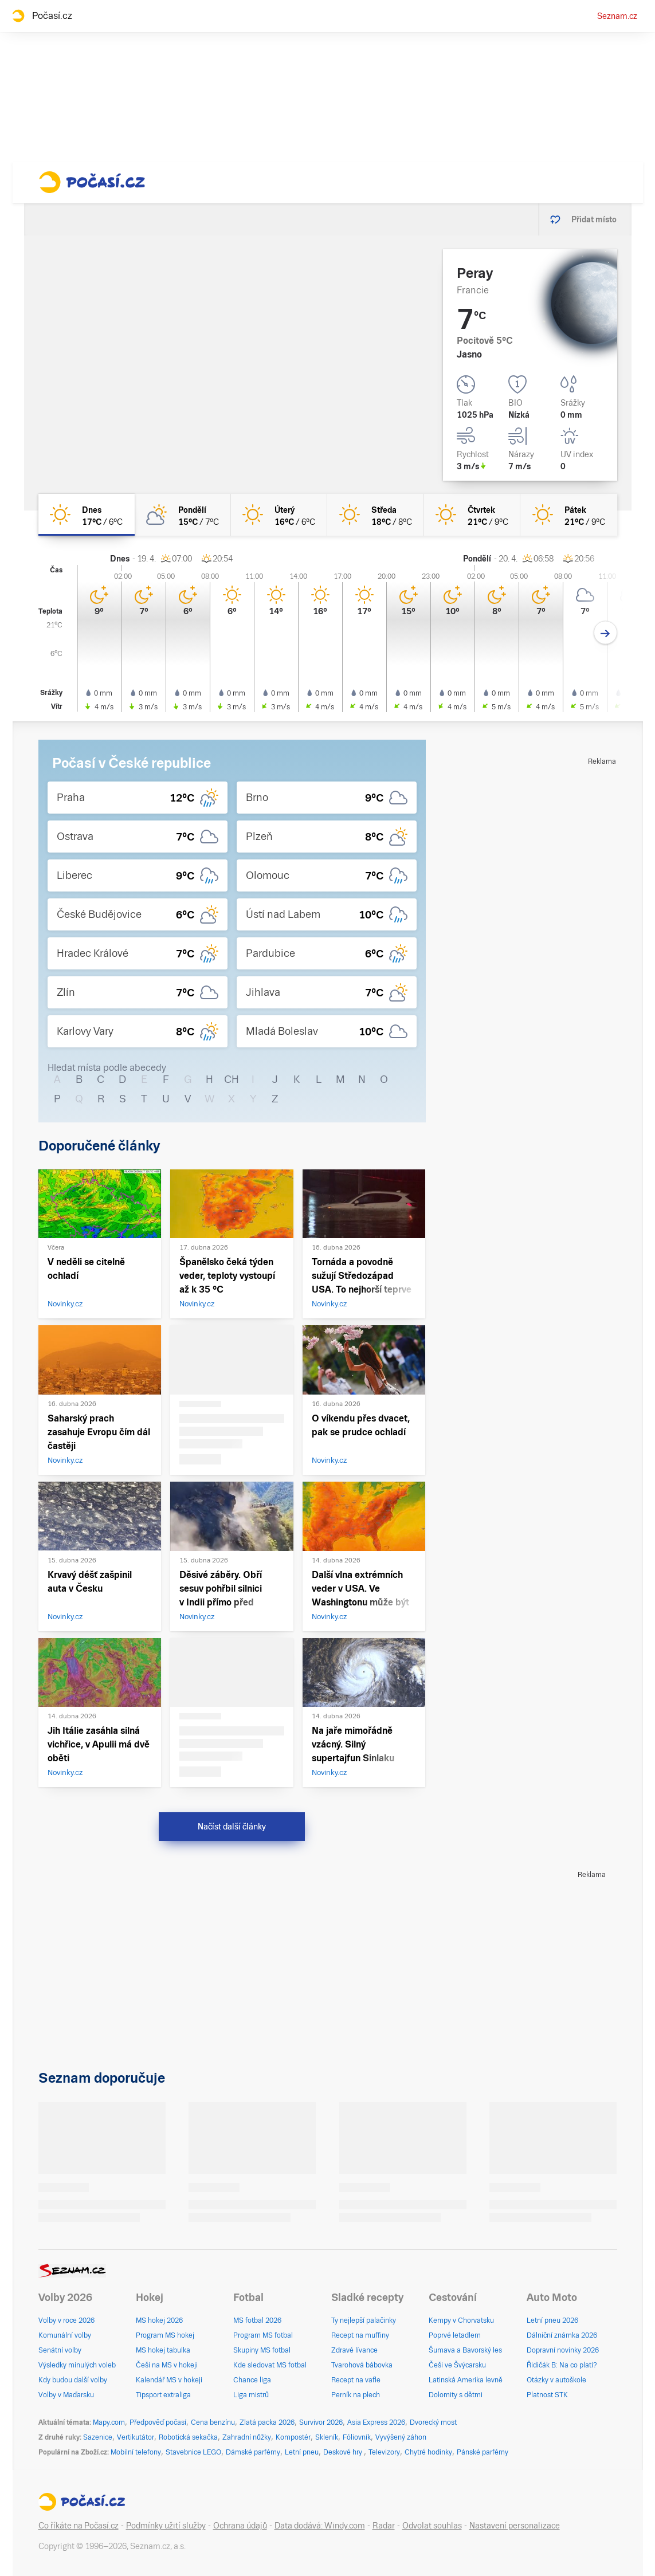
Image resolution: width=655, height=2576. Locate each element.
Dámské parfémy (253, 2452)
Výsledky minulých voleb (77, 2365)
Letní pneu (302, 2452)
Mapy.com (109, 2422)
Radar (383, 2525)
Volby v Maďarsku (66, 2395)
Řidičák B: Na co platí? (562, 2365)
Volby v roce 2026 (66, 2320)
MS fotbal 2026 (257, 2320)
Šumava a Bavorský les (465, 2350)
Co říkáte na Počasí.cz (78, 2525)
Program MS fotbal (263, 2335)
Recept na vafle (356, 2380)
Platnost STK (547, 2395)
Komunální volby (64, 2335)
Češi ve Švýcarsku (457, 2365)
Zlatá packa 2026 (267, 2422)
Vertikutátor (135, 2437)
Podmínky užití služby (166, 2525)
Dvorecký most (433, 2422)
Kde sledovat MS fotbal (270, 2365)
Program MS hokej (165, 2335)
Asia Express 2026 (376, 2422)
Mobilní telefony (136, 2452)
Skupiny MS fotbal (262, 2350)
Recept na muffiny (360, 2335)
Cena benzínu (213, 2422)
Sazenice (97, 2437)
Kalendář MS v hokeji (169, 2380)
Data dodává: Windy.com (319, 2525)
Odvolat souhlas (432, 2525)
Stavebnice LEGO (193, 2452)
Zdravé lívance (354, 2350)
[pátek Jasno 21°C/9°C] (568, 515)
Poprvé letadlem (455, 2335)
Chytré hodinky (428, 2452)
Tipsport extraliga (163, 2395)
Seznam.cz (617, 16)
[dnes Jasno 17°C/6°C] (86, 515)
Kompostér (293, 2437)
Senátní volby (59, 2350)
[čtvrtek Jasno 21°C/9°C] (472, 515)
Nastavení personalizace (514, 2525)
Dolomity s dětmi (456, 2395)
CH (231, 1079)
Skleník (326, 2437)
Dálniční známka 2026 (562, 2335)
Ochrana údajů (240, 2525)
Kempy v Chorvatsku (461, 2320)
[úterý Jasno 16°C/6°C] (279, 515)
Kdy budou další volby (72, 2380)
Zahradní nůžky (246, 2437)
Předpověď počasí (158, 2422)
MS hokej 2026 (159, 2320)
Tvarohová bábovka (362, 2365)
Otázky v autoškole (556, 2380)
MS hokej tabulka (163, 2350)
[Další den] (605, 633)
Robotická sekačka (188, 2437)
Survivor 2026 (321, 2422)
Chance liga (252, 2380)
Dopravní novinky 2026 (563, 2350)
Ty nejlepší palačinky (363, 2320)
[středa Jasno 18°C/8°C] (375, 515)
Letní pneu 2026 (552, 2320)
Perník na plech (355, 2395)
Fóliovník (357, 2437)
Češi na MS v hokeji (167, 2365)
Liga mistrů (251, 2395)
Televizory (384, 2452)
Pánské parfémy (482, 2452)
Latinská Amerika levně (466, 2380)
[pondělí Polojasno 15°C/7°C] (183, 515)
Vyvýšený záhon (400, 2437)
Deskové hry (343, 2452)
